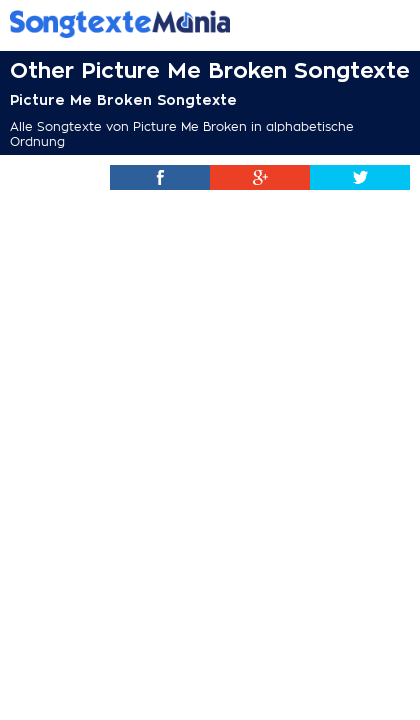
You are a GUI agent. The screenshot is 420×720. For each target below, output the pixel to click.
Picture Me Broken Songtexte (123, 100)
